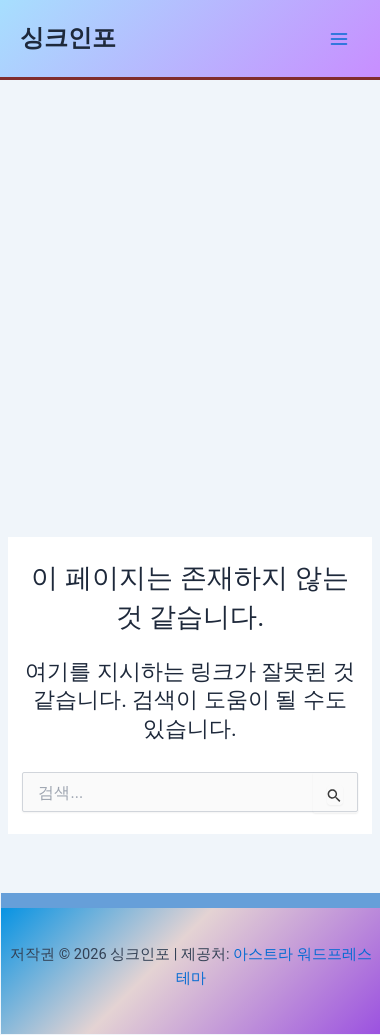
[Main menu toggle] (339, 39)
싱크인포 (68, 38)
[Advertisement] (189, 279)
